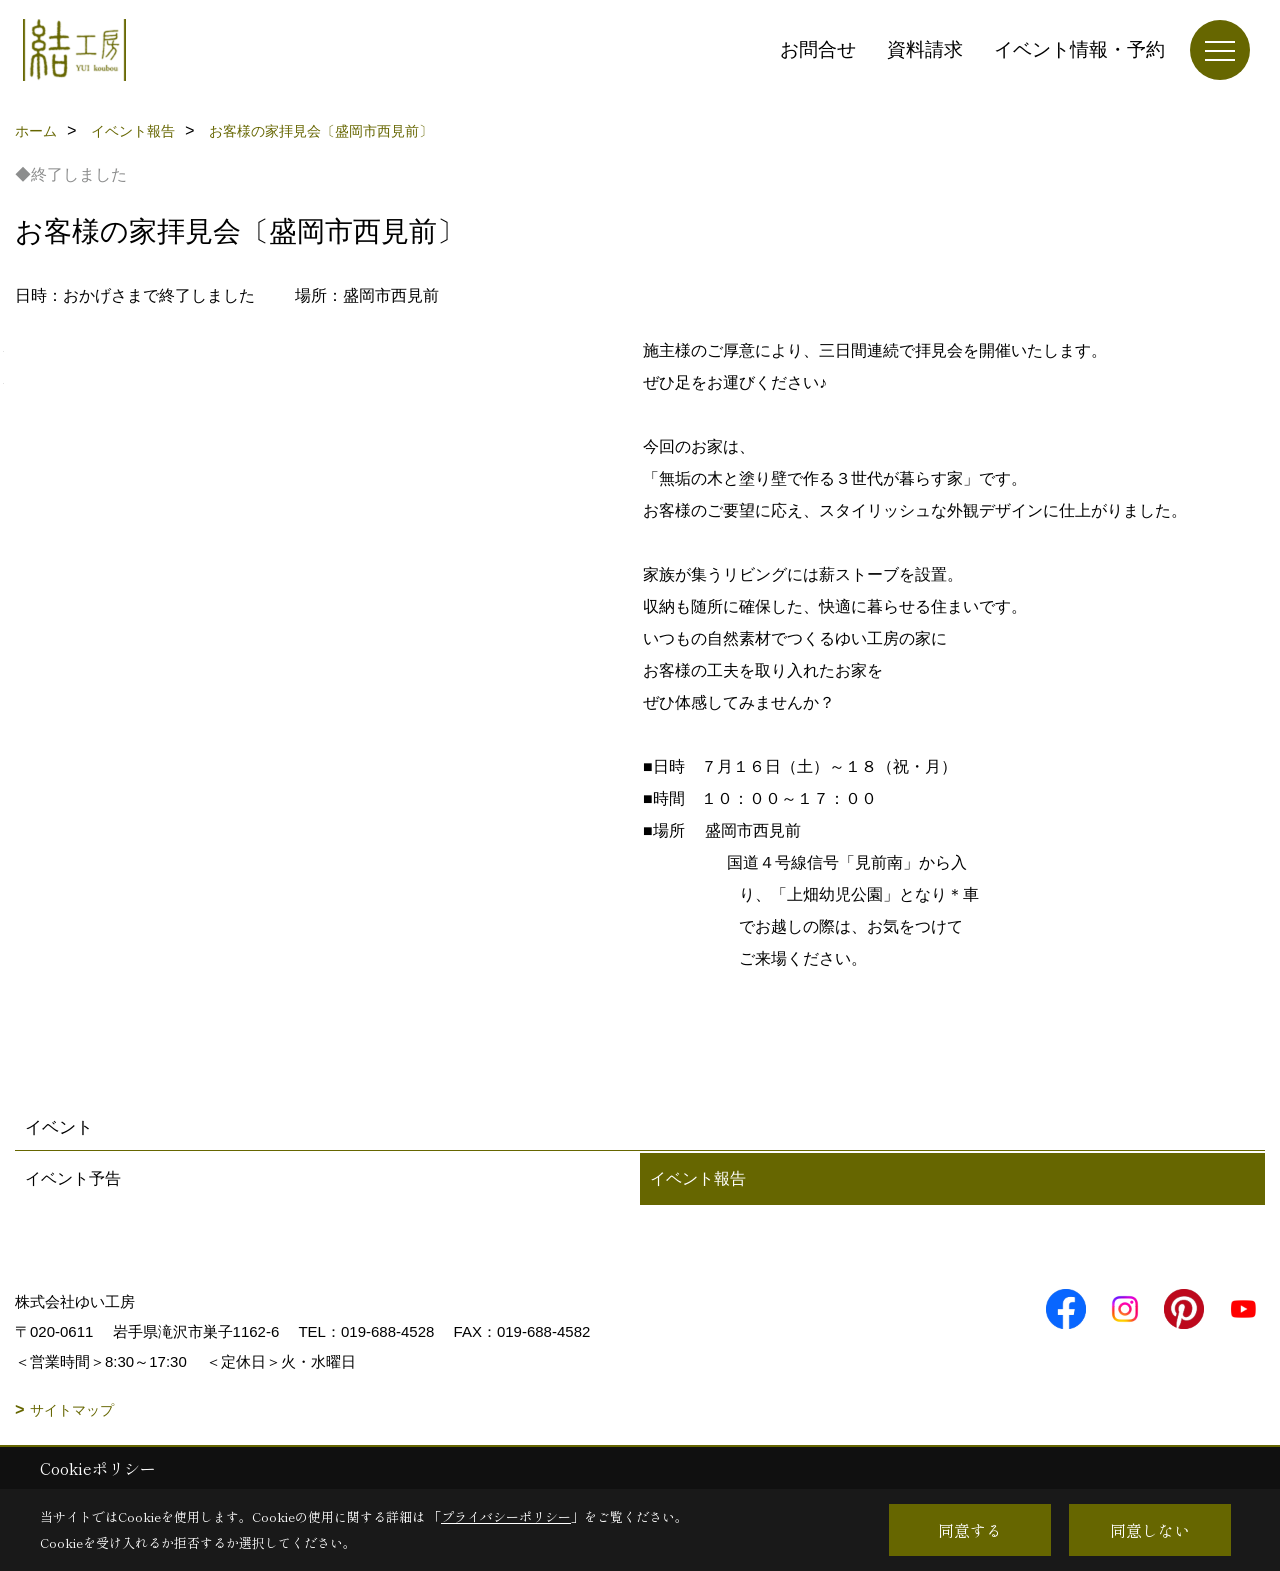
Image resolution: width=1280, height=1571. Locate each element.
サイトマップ (72, 1410)
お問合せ (818, 49)
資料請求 (925, 49)
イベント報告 (698, 1178)
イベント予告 (73, 1178)
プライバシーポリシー (506, 1516)
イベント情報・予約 (1079, 49)
